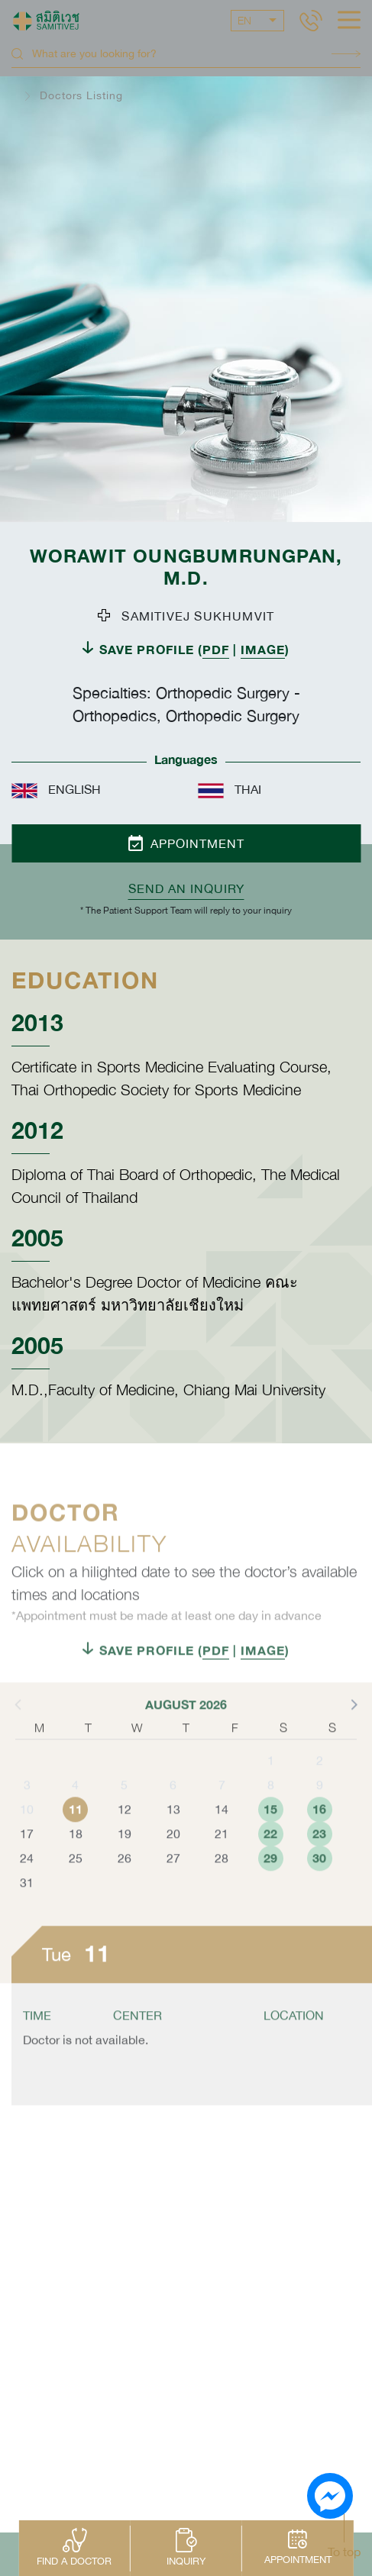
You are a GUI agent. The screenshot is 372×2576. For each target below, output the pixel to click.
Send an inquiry (186, 888)
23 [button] (319, 1857)
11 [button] (75, 1833)
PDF (215, 649)
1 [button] (270, 1784)
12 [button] (124, 1833)
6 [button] (173, 1809)
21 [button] (221, 1858)
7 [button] (221, 1809)
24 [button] (27, 1882)
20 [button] (173, 1858)
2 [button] (319, 1784)
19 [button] (124, 1858)
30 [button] (319, 1882)
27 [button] (173, 1882)
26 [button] (124, 1882)
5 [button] (124, 1809)
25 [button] (75, 1882)
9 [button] (319, 1809)
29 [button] (270, 1882)
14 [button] (221, 1833)
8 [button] (270, 1809)
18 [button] (75, 1858)
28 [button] (221, 1882)
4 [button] (75, 1809)
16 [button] (319, 1833)
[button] (352, 1728)
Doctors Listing (81, 95)
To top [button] (344, 2551)
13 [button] (173, 1833)
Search (346, 53)
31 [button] (27, 1906)
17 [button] (27, 1858)
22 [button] (270, 1857)
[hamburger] (349, 21)
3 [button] (27, 1809)
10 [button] (27, 1833)
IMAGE (263, 649)
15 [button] (270, 1833)
